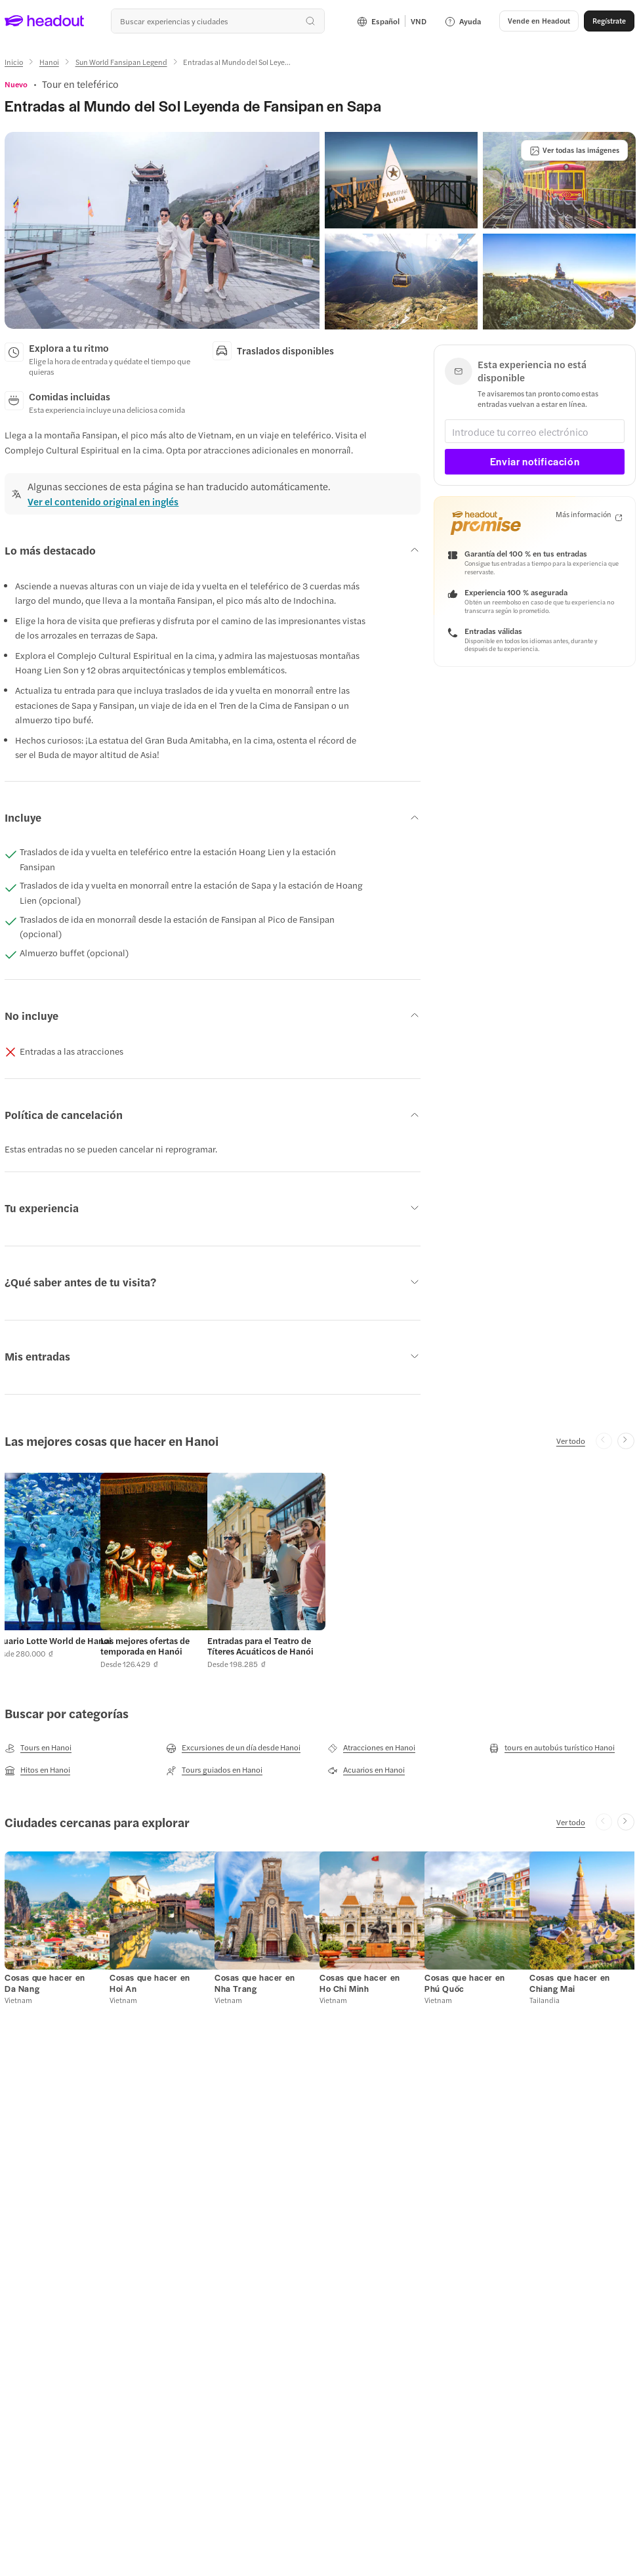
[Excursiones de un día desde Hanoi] (233, 1748)
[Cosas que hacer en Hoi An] (150, 1983)
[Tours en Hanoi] (38, 1748)
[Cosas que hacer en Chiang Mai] (569, 1983)
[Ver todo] (570, 1440)
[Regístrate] (609, 21)
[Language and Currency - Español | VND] (391, 21)
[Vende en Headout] (539, 21)
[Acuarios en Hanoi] (366, 1770)
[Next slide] (625, 1441)
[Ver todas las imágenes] (574, 150)
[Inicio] (14, 62)
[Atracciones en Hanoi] (371, 1748)
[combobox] (218, 21)
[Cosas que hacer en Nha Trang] (255, 1983)
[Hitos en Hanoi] (37, 1770)
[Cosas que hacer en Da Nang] (45, 1983)
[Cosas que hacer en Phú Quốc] (464, 1983)
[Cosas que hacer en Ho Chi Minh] (360, 1983)
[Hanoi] (49, 62)
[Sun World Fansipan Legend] (121, 62)
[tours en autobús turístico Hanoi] (552, 1748)
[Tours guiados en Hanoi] (214, 1770)
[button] (162, 230)
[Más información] (589, 515)
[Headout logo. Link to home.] (45, 21)
